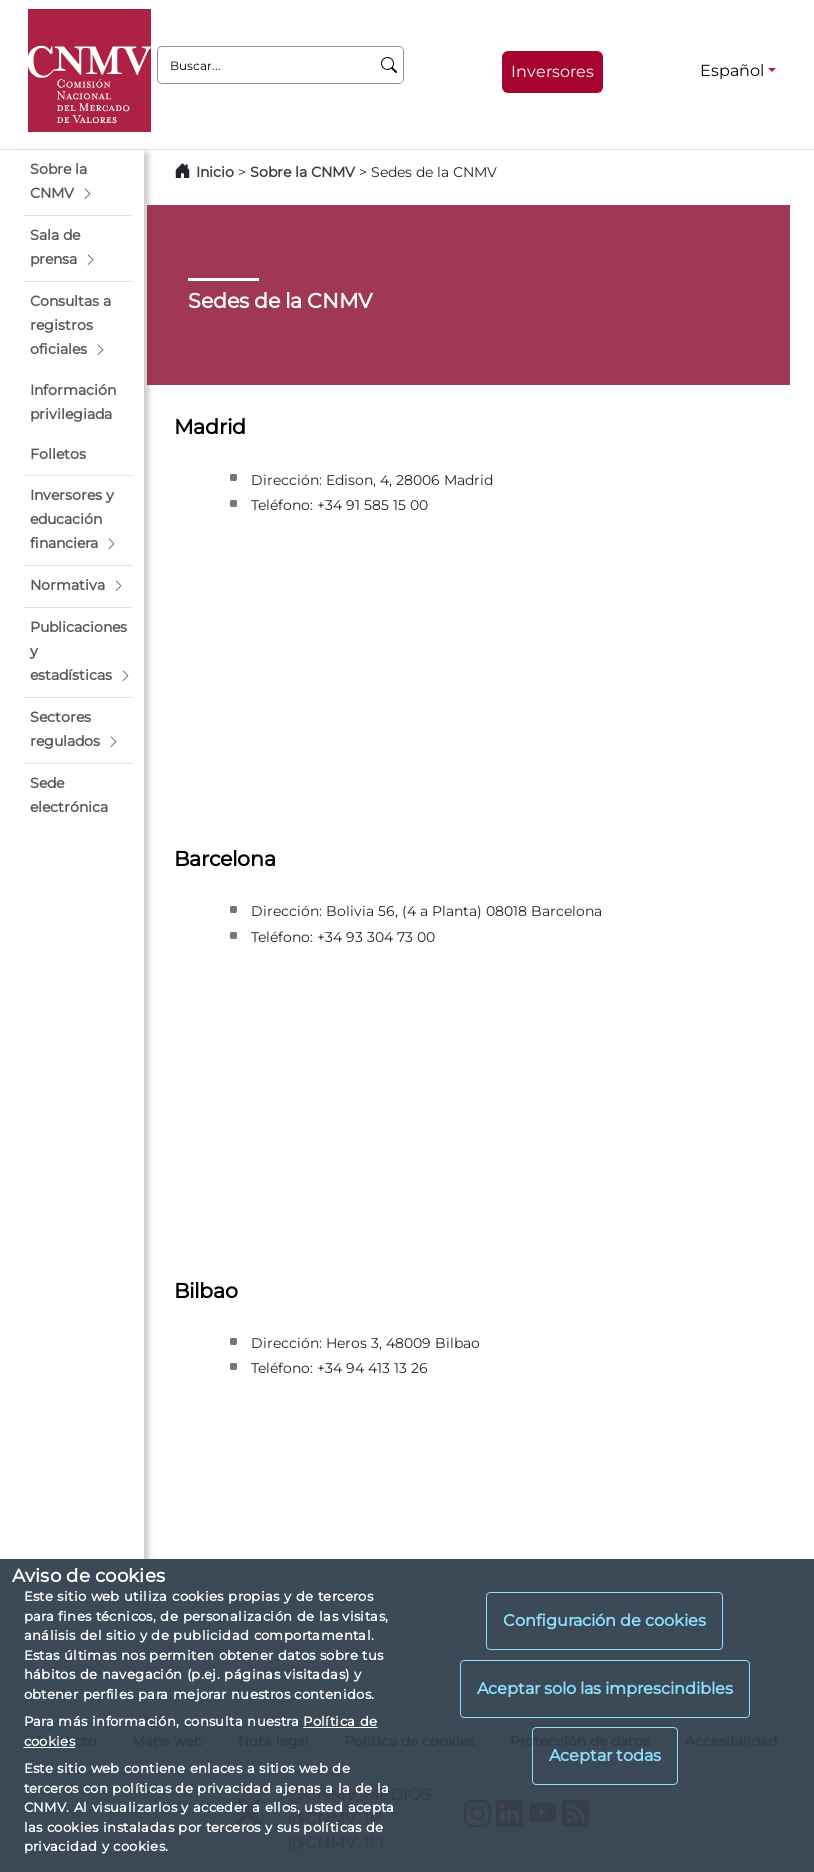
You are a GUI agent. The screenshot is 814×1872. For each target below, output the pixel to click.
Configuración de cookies (604, 1620)
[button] (78, 182)
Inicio (215, 172)
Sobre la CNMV (302, 172)
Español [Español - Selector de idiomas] (732, 70)
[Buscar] (389, 65)
